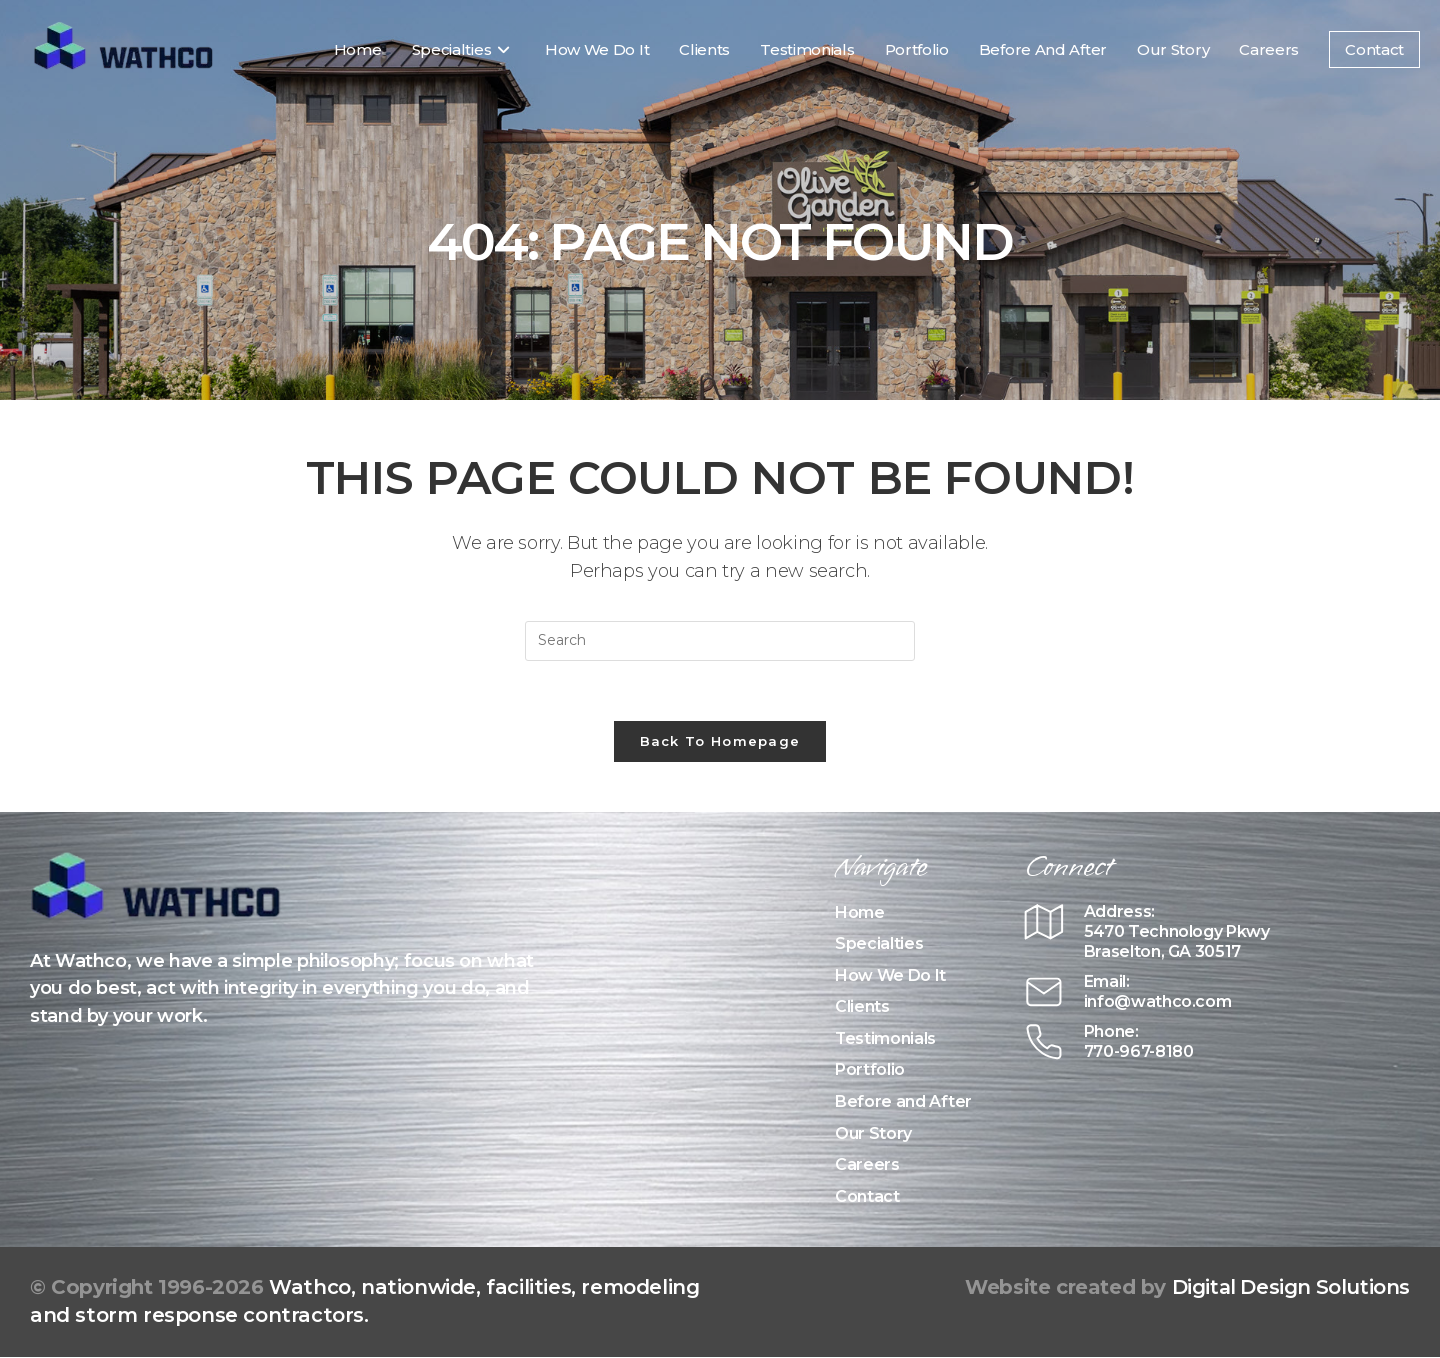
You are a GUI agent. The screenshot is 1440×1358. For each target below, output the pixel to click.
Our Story (873, 1133)
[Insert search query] (720, 641)
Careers (867, 1165)
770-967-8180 (1139, 1051)
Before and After (903, 1102)
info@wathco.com (1158, 1001)
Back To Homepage (720, 741)
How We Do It (890, 975)
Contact (867, 1196)
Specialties (879, 944)
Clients (862, 1007)
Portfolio (870, 1070)
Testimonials (886, 1038)
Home (860, 912)
